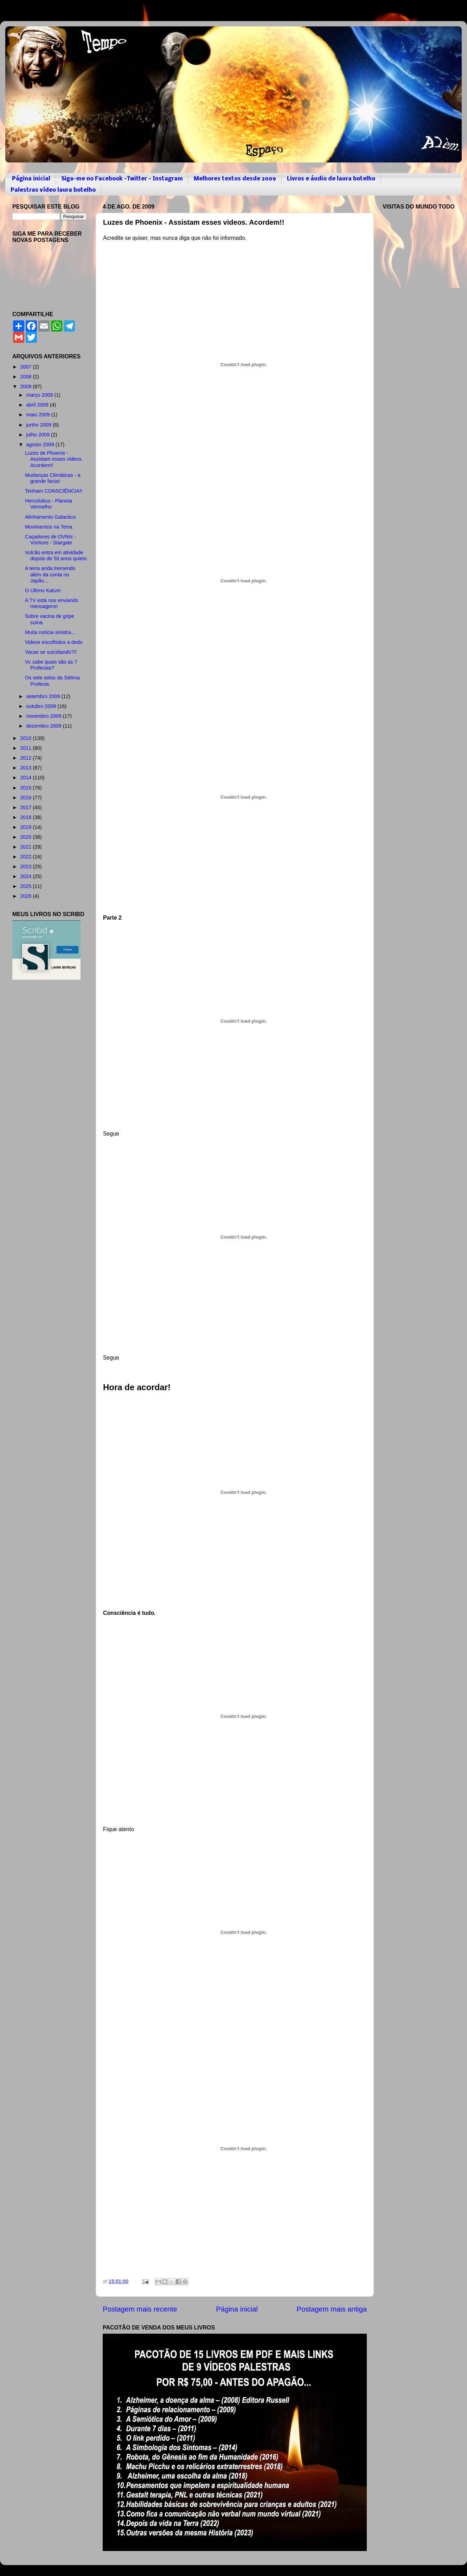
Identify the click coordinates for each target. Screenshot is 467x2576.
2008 (26, 376)
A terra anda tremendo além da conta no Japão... (50, 574)
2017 (26, 807)
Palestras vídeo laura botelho (53, 190)
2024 (26, 876)
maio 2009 (38, 414)
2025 (26, 886)
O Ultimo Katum (43, 590)
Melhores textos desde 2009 (235, 179)
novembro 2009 (44, 716)
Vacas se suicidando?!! (51, 652)
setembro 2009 (44, 696)
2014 (26, 777)
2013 (26, 768)
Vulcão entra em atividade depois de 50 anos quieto (56, 555)
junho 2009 (39, 425)
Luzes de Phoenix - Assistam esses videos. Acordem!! (54, 459)
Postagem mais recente (140, 2309)
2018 (26, 817)
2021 (26, 847)
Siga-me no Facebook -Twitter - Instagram (122, 179)
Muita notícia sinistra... (50, 632)
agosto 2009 (41, 444)
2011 (26, 748)
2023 (26, 866)
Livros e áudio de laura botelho (331, 179)
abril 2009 (38, 405)
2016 (26, 797)
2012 (26, 758)
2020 (26, 837)
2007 (26, 367)
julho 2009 (38, 434)
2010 (26, 738)
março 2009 (40, 395)
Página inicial (31, 179)
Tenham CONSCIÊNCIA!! (53, 491)
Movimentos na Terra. (49, 527)
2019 (26, 827)
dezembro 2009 (44, 726)
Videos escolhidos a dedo (54, 642)
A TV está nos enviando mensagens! (51, 603)
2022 (26, 856)
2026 (26, 896)
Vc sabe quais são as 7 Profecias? (51, 665)
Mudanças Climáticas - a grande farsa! (53, 478)
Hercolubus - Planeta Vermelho (48, 504)
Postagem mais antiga (332, 2309)
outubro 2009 (42, 706)
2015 (26, 788)
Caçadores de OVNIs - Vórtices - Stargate (50, 539)
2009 (26, 386)
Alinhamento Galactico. (51, 517)
